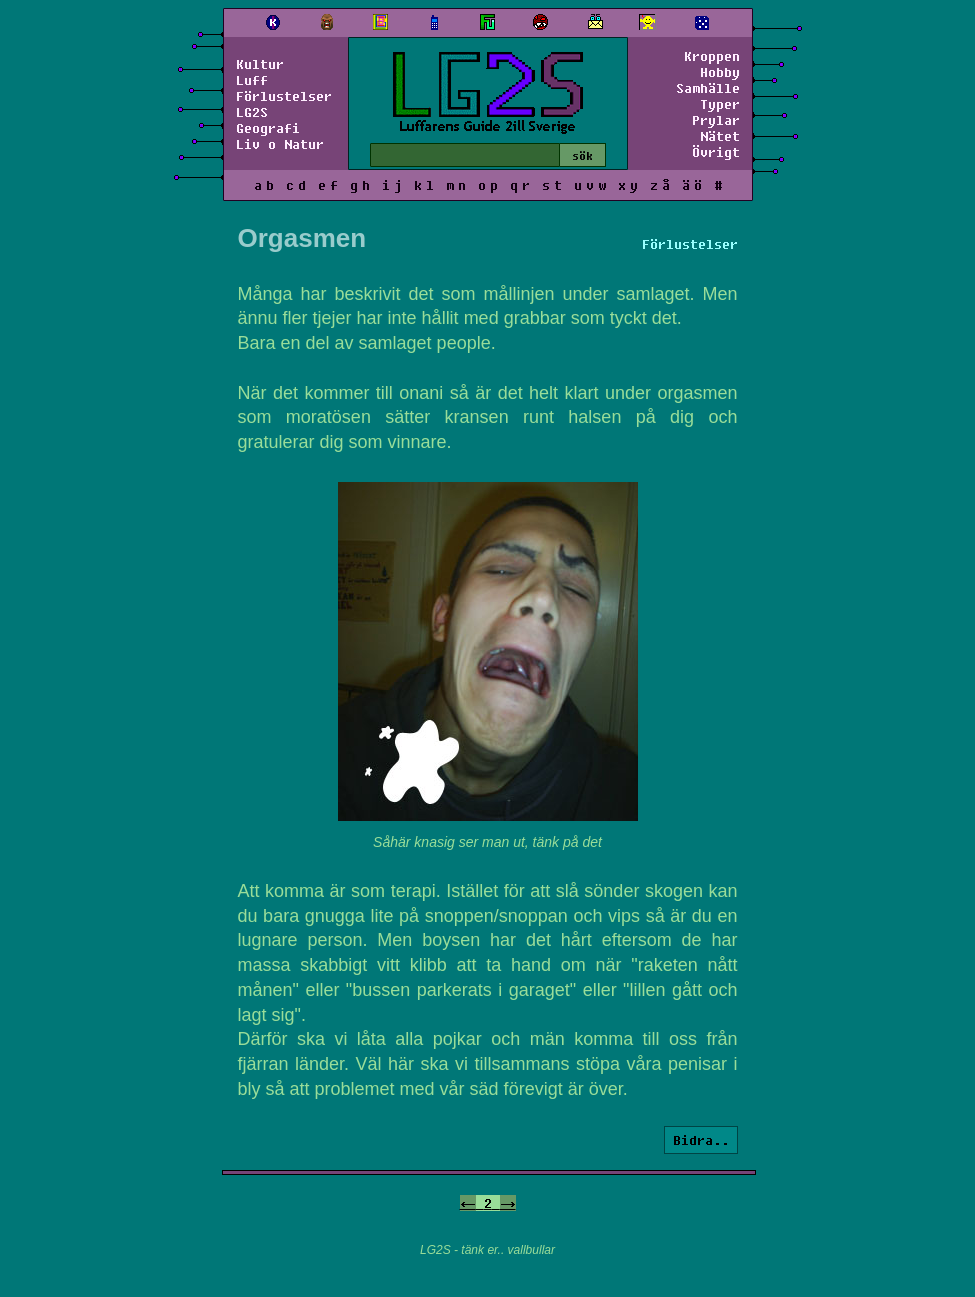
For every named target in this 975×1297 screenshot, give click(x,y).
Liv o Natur (280, 144)
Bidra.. (701, 1140)
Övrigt (716, 152)
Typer (720, 104)
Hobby (720, 72)
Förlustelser (284, 96)
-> (508, 1203)
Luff (252, 80)
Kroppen (712, 56)
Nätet (720, 136)
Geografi (268, 128)
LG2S (252, 112)
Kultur (260, 64)
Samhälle (708, 88)
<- (468, 1203)
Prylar (716, 120)
